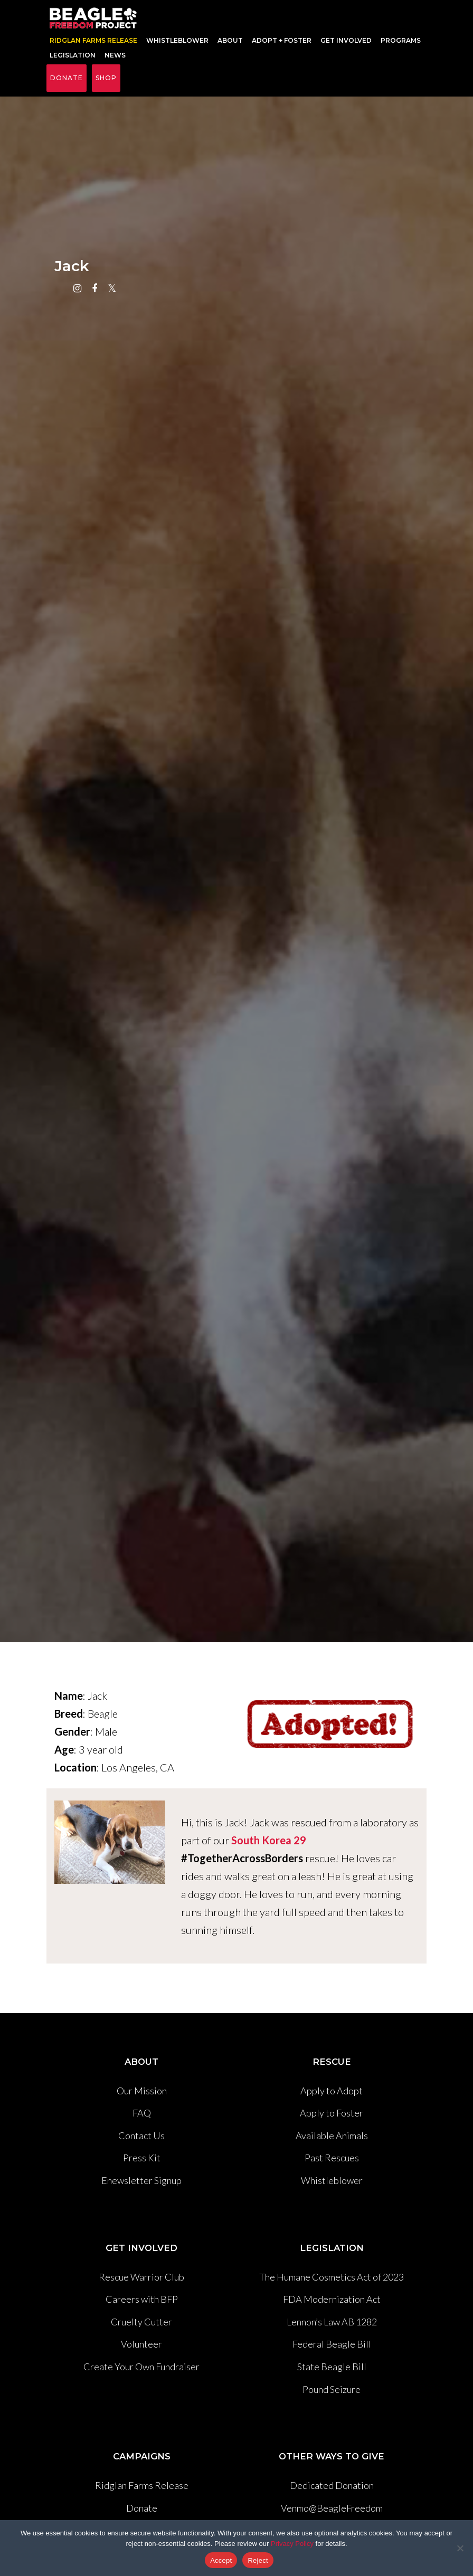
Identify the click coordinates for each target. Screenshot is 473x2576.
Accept (221, 2560)
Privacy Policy (292, 2544)
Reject (258, 2560)
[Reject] (460, 2548)
